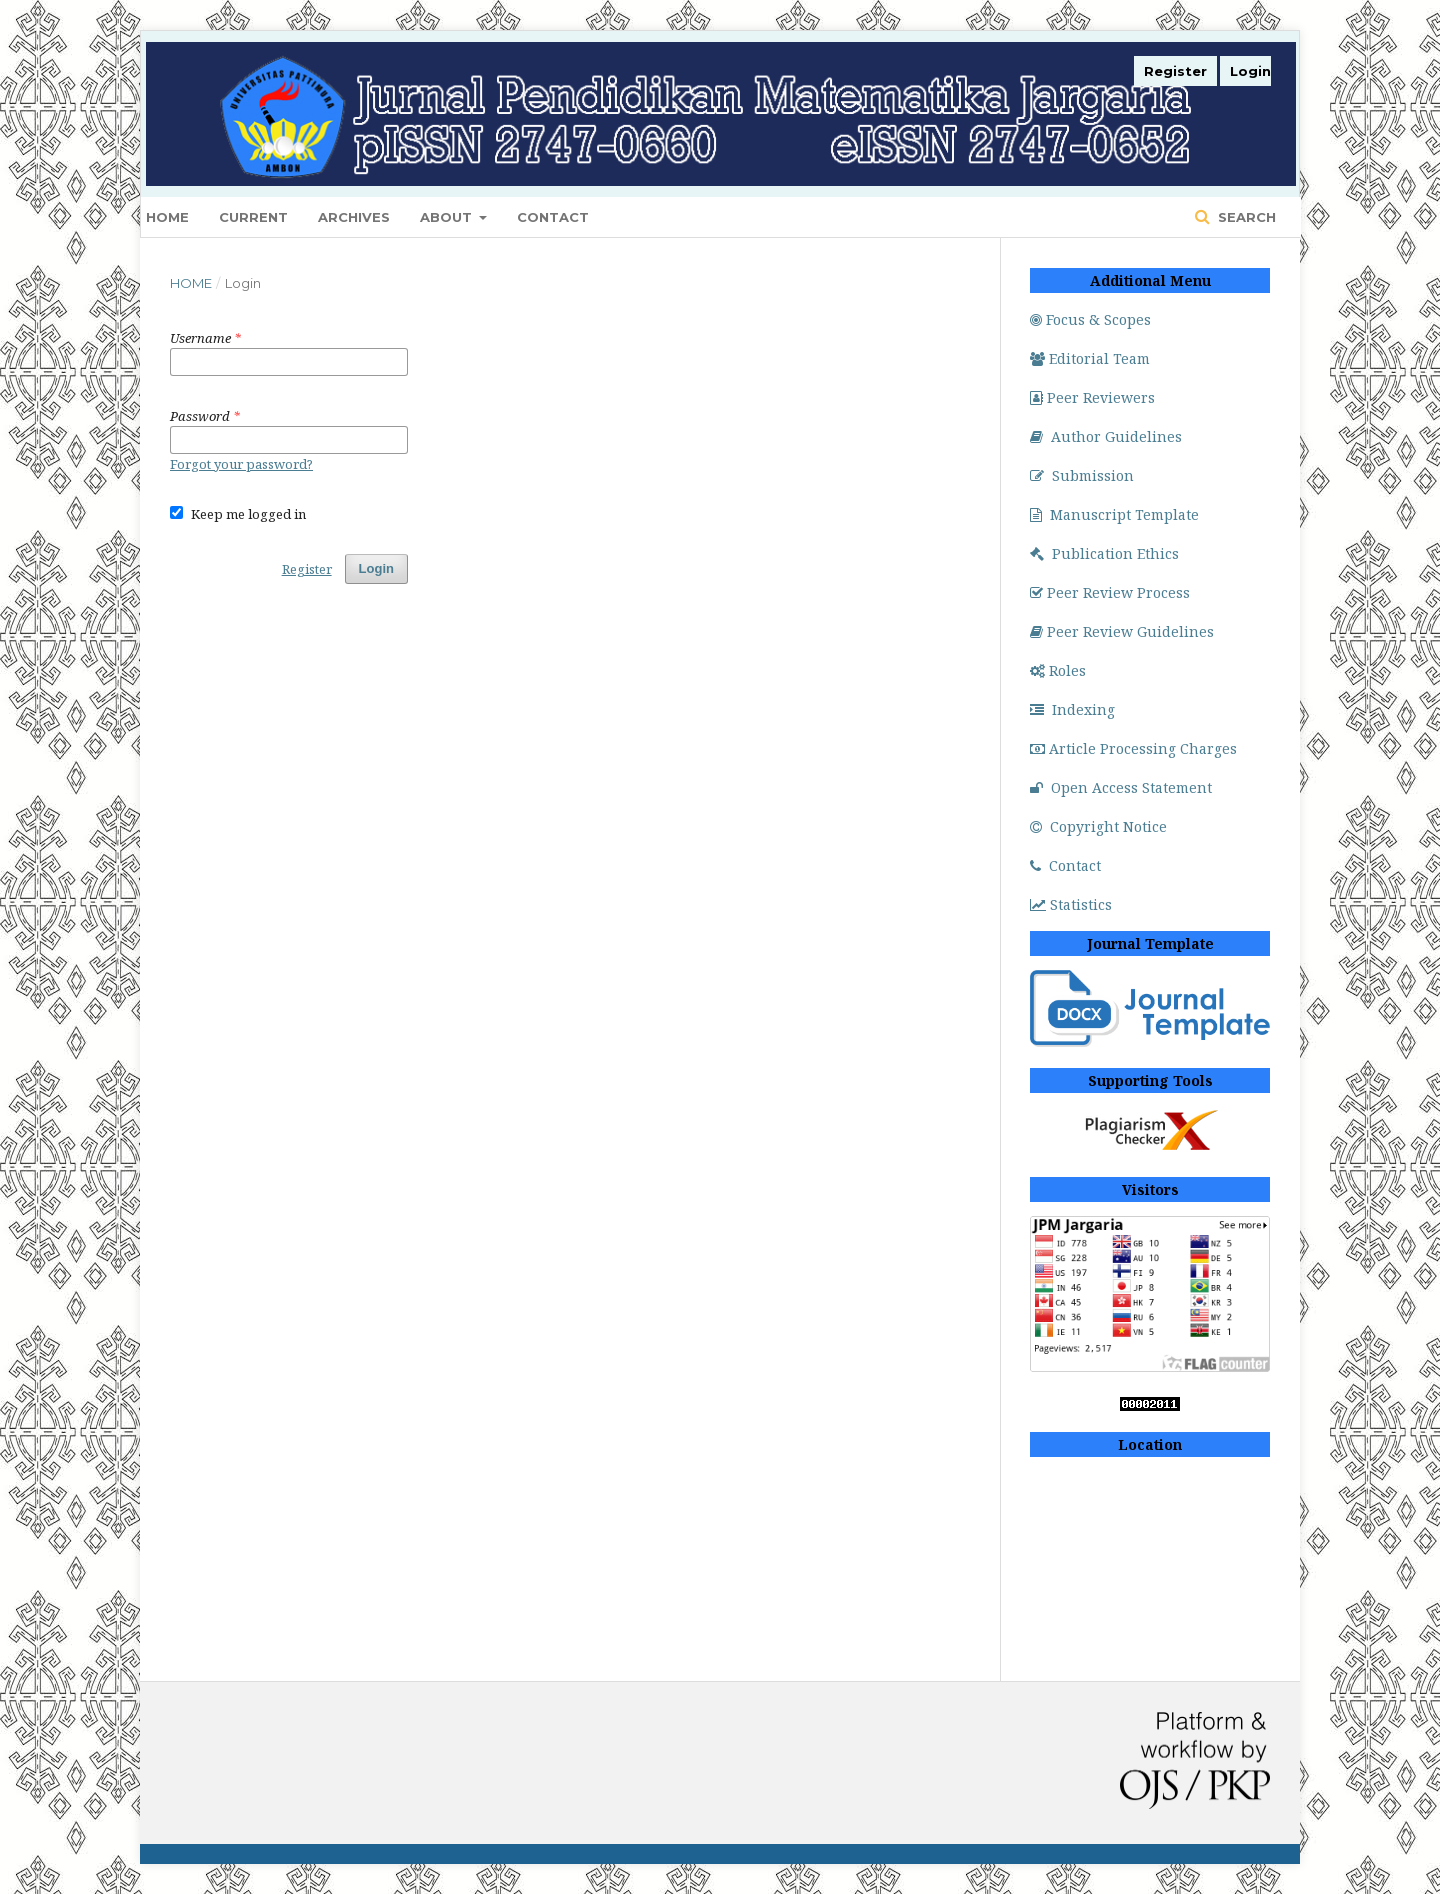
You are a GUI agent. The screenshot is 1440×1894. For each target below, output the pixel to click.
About (448, 217)
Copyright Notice (1098, 826)
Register (1175, 71)
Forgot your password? (241, 464)
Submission (1082, 475)
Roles (1058, 670)
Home (167, 217)
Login (1250, 71)
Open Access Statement (1121, 787)
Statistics (1071, 904)
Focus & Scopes (1090, 319)
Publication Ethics (1104, 553)
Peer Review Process (1110, 592)
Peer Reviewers (1092, 397)
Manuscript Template (1114, 514)
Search (1245, 217)
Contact (553, 217)
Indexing (1072, 709)
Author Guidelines (1106, 436)
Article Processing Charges (1133, 748)
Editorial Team (1090, 358)
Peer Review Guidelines (1122, 631)
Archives (354, 217)
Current (253, 217)
